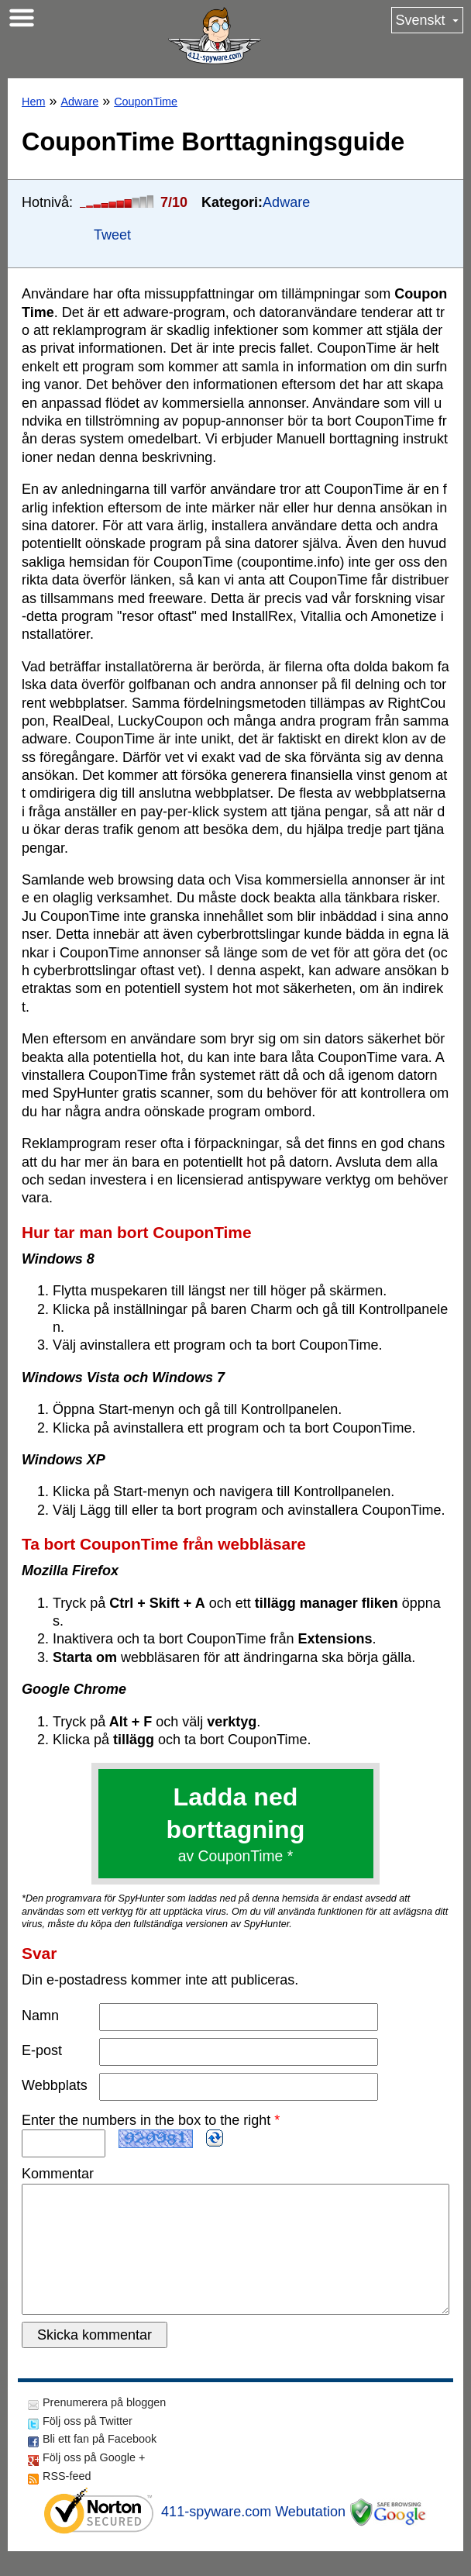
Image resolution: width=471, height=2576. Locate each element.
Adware (79, 101)
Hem (33, 101)
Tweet (112, 235)
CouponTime (145, 101)
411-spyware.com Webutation (253, 2536)
